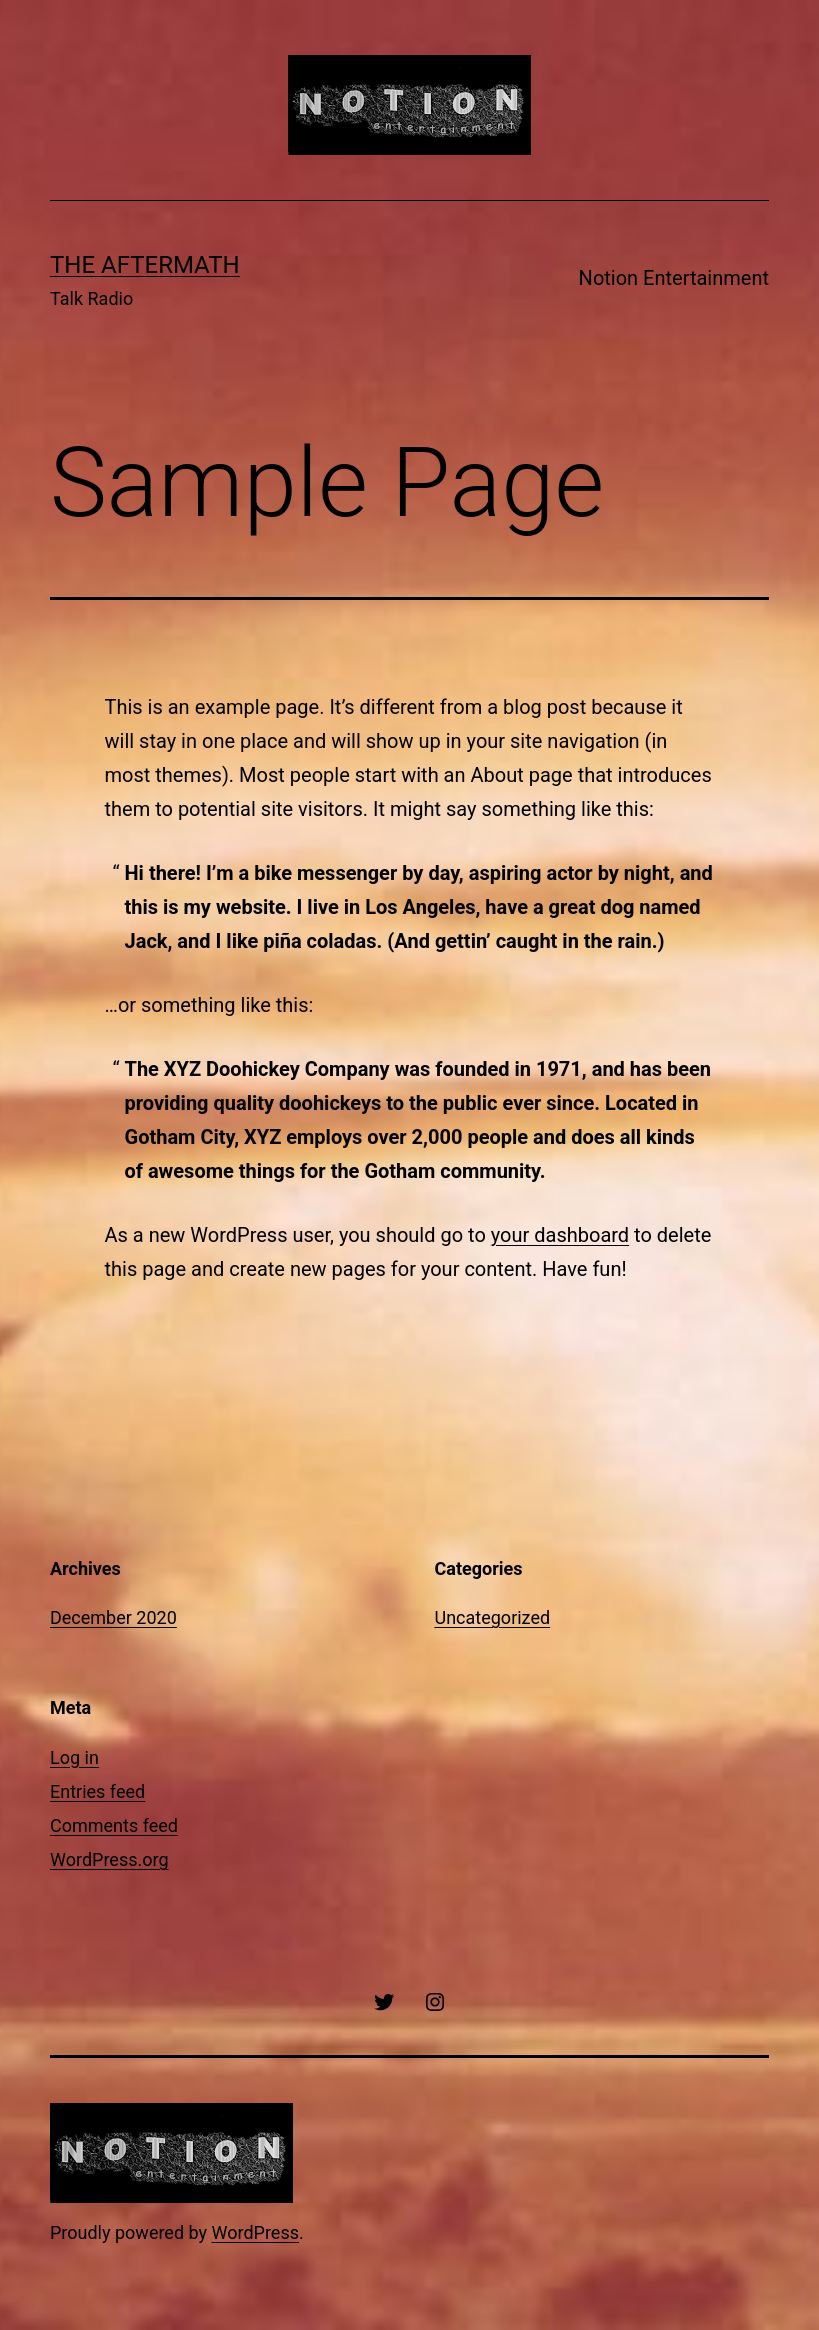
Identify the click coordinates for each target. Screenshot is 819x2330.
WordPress (255, 2232)
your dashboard (560, 1235)
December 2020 (113, 1617)
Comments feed (114, 1825)
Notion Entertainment (674, 278)
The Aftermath (145, 265)
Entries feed (97, 1791)
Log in (74, 1757)
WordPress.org (109, 1859)
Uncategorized (493, 1617)
